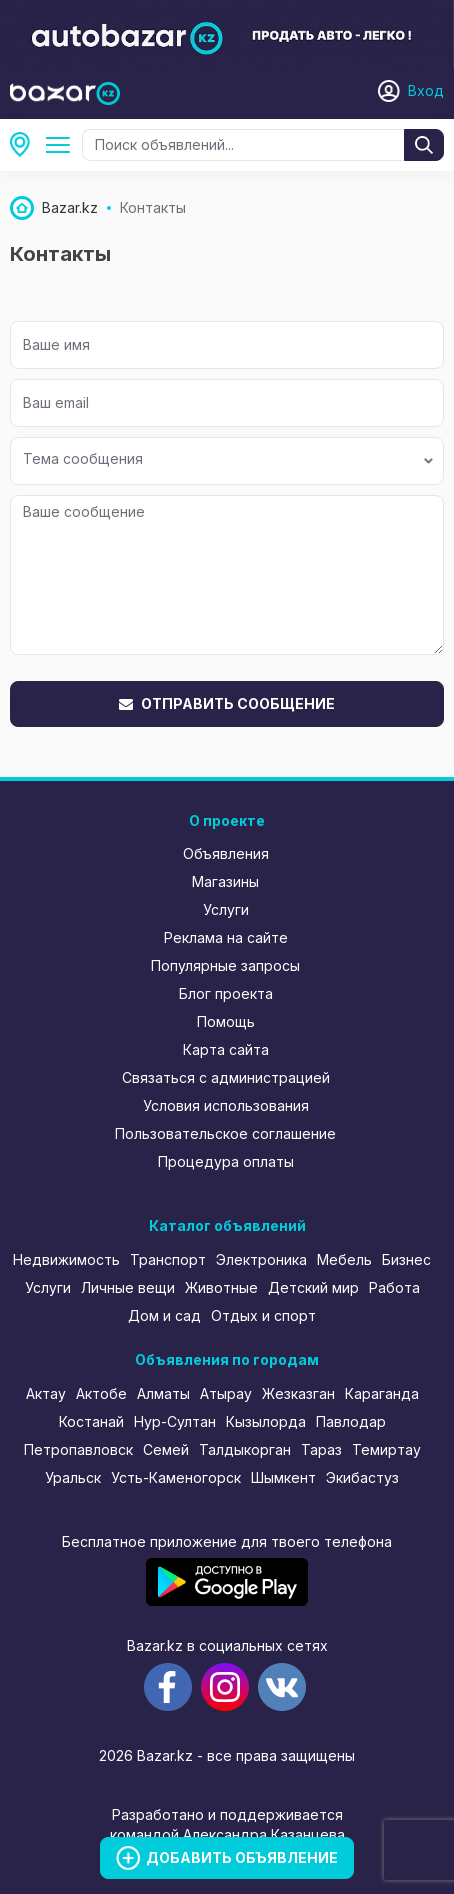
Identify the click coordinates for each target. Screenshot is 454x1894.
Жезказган (298, 1393)
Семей (166, 1449)
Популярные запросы (225, 965)
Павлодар (351, 1421)
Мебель (344, 1259)
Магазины (225, 881)
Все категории (62, 145)
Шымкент (283, 1477)
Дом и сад (164, 1315)
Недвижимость (66, 1259)
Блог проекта (226, 993)
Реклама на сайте (226, 937)
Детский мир (313, 1287)
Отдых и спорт (263, 1315)
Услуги (226, 909)
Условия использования (226, 1105)
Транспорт (168, 1259)
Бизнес (406, 1259)
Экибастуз (362, 1477)
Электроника (261, 1259)
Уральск (73, 1477)
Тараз (321, 1449)
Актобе (101, 1393)
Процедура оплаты (226, 1161)
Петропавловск (78, 1449)
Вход (426, 90)
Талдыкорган (245, 1449)
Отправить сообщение (227, 703)
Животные (221, 1287)
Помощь (226, 1021)
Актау (46, 1393)
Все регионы (26, 145)
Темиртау (386, 1449)
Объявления (226, 853)
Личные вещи (128, 1287)
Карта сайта (226, 1049)
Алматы (163, 1393)
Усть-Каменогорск (176, 1477)
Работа (394, 1287)
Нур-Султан (175, 1421)
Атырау (226, 1393)
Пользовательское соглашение (225, 1133)
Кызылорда (266, 1421)
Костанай (91, 1421)
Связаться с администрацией (226, 1077)
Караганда (382, 1393)
